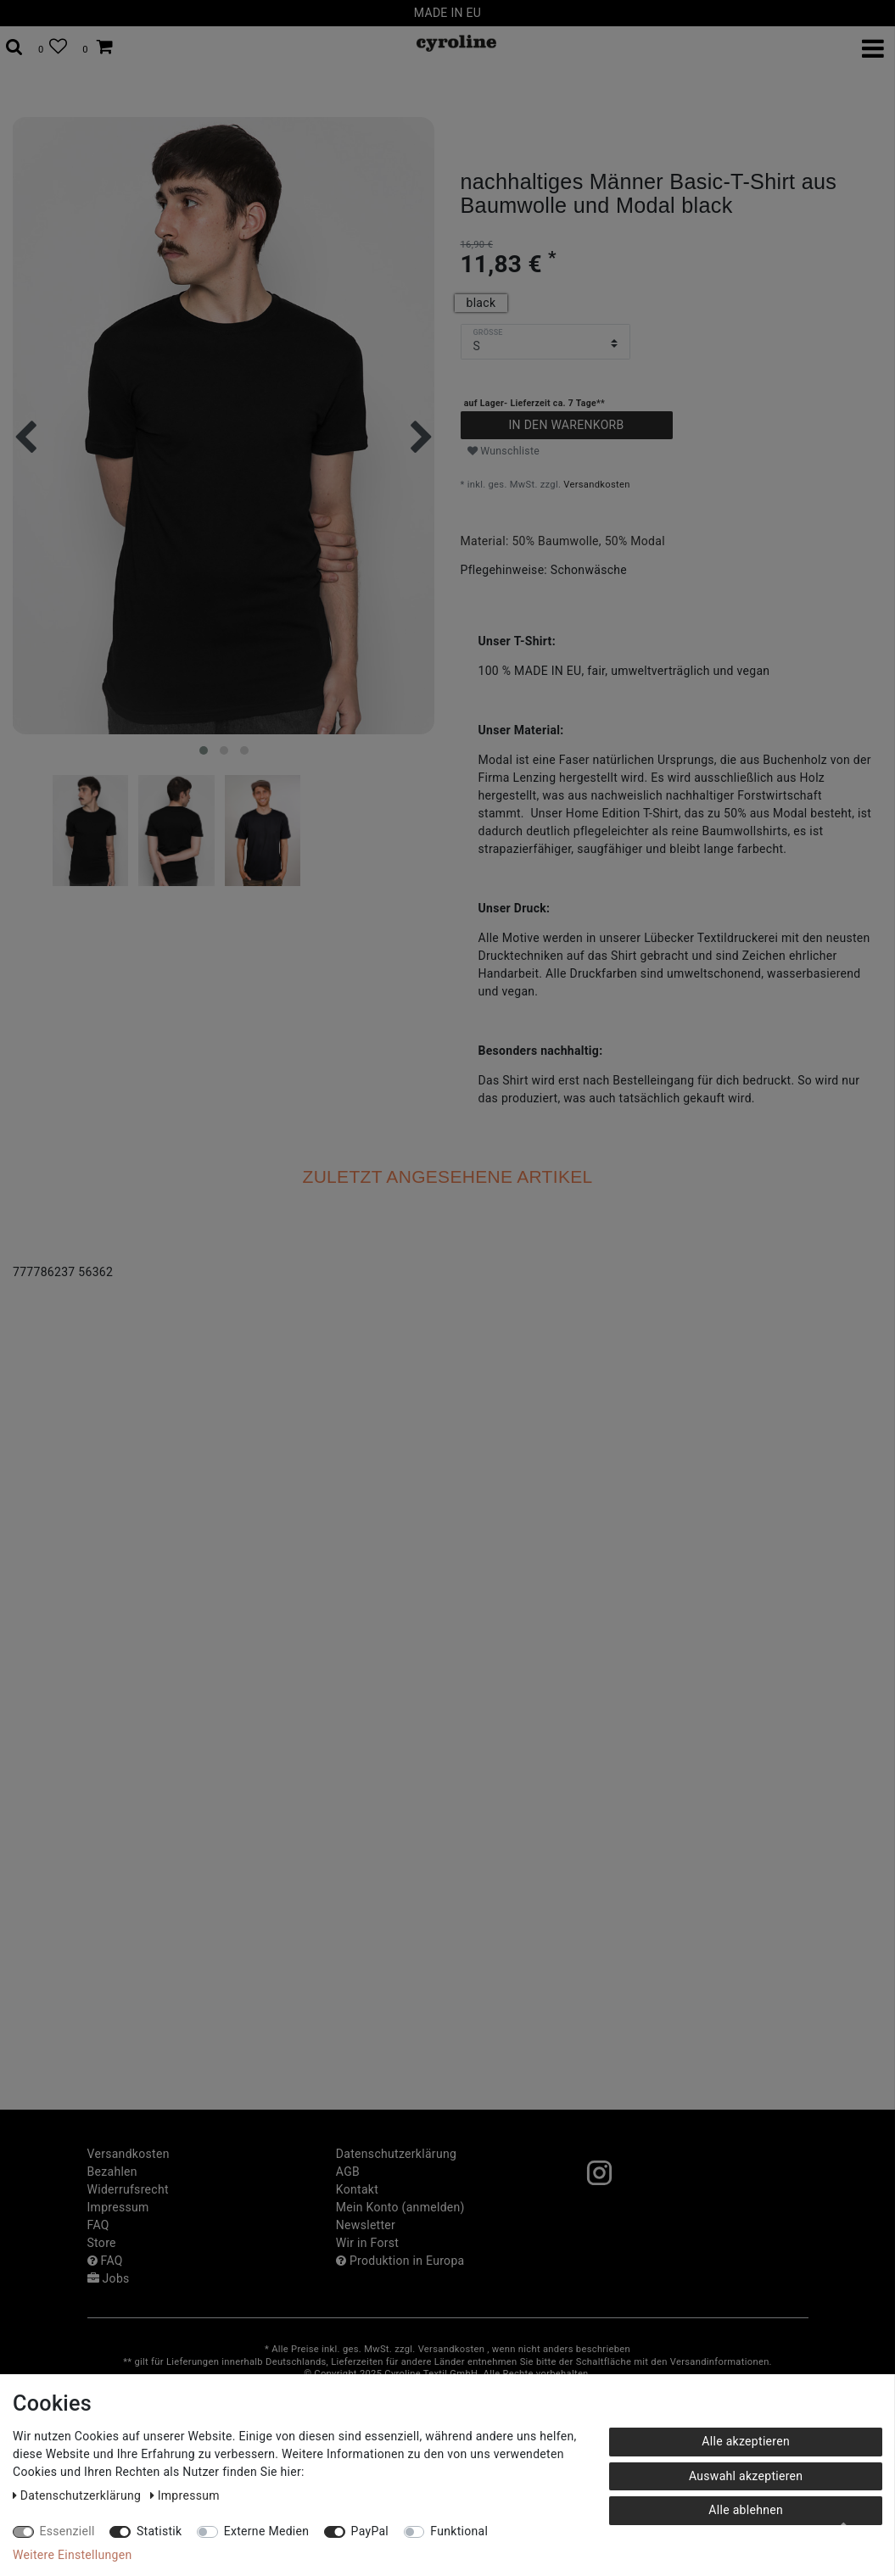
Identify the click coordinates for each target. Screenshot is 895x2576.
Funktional (459, 2531)
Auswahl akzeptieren (746, 2476)
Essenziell (67, 2531)
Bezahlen (112, 2171)
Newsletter (365, 2225)
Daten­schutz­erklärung (396, 2154)
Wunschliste (503, 451)
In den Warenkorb (566, 425)
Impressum (118, 2207)
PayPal (370, 2531)
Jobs (108, 2278)
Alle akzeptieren (746, 2441)
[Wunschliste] (52, 47)
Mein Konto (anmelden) (400, 2207)
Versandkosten (596, 484)
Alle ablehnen (745, 2510)
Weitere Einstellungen (72, 2555)
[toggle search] (14, 47)
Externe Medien (267, 2531)
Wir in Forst (367, 2243)
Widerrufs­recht (128, 2189)
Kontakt (357, 2189)
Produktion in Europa (400, 2260)
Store (101, 2243)
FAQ (98, 2225)
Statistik (159, 2531)
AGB (348, 2171)
